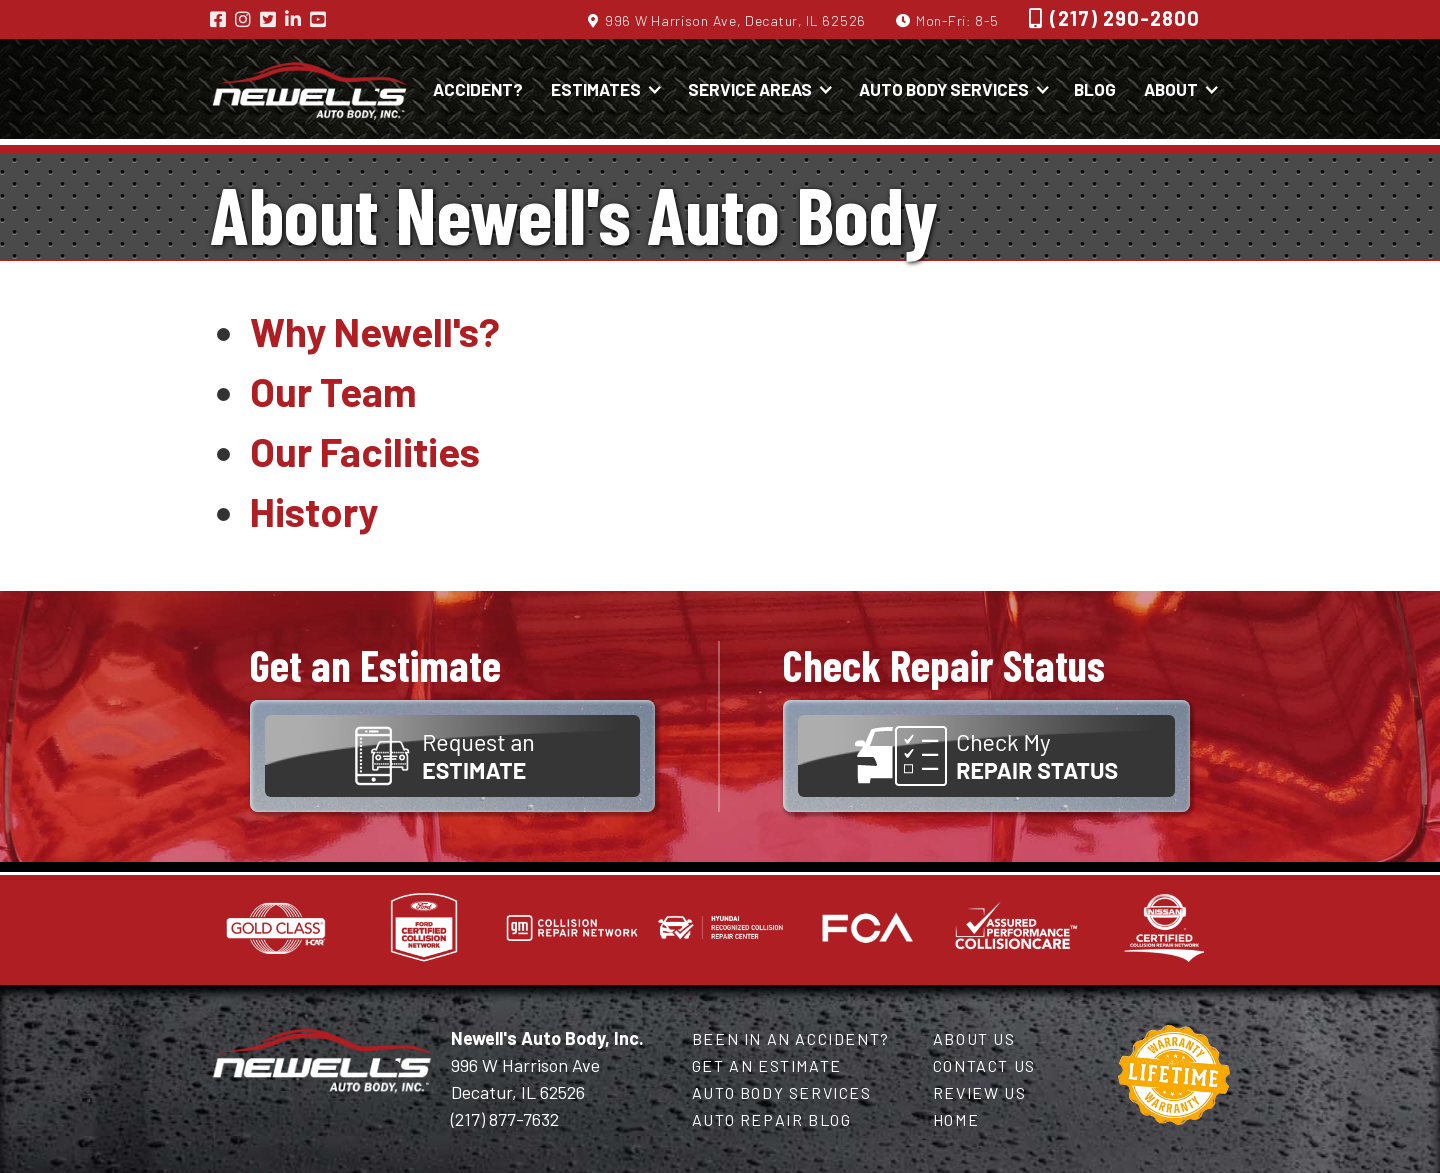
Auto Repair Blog (772, 1119)
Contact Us (984, 1065)
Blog (1095, 89)
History (314, 511)
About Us (974, 1038)
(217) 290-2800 (1125, 18)
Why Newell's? (375, 331)
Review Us (979, 1092)
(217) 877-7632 (505, 1119)
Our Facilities (365, 451)
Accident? (478, 89)
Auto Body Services (782, 1092)
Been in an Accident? (791, 1038)
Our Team (333, 391)
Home (956, 1119)
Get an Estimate (767, 1065)
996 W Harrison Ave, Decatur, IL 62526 (735, 20)
